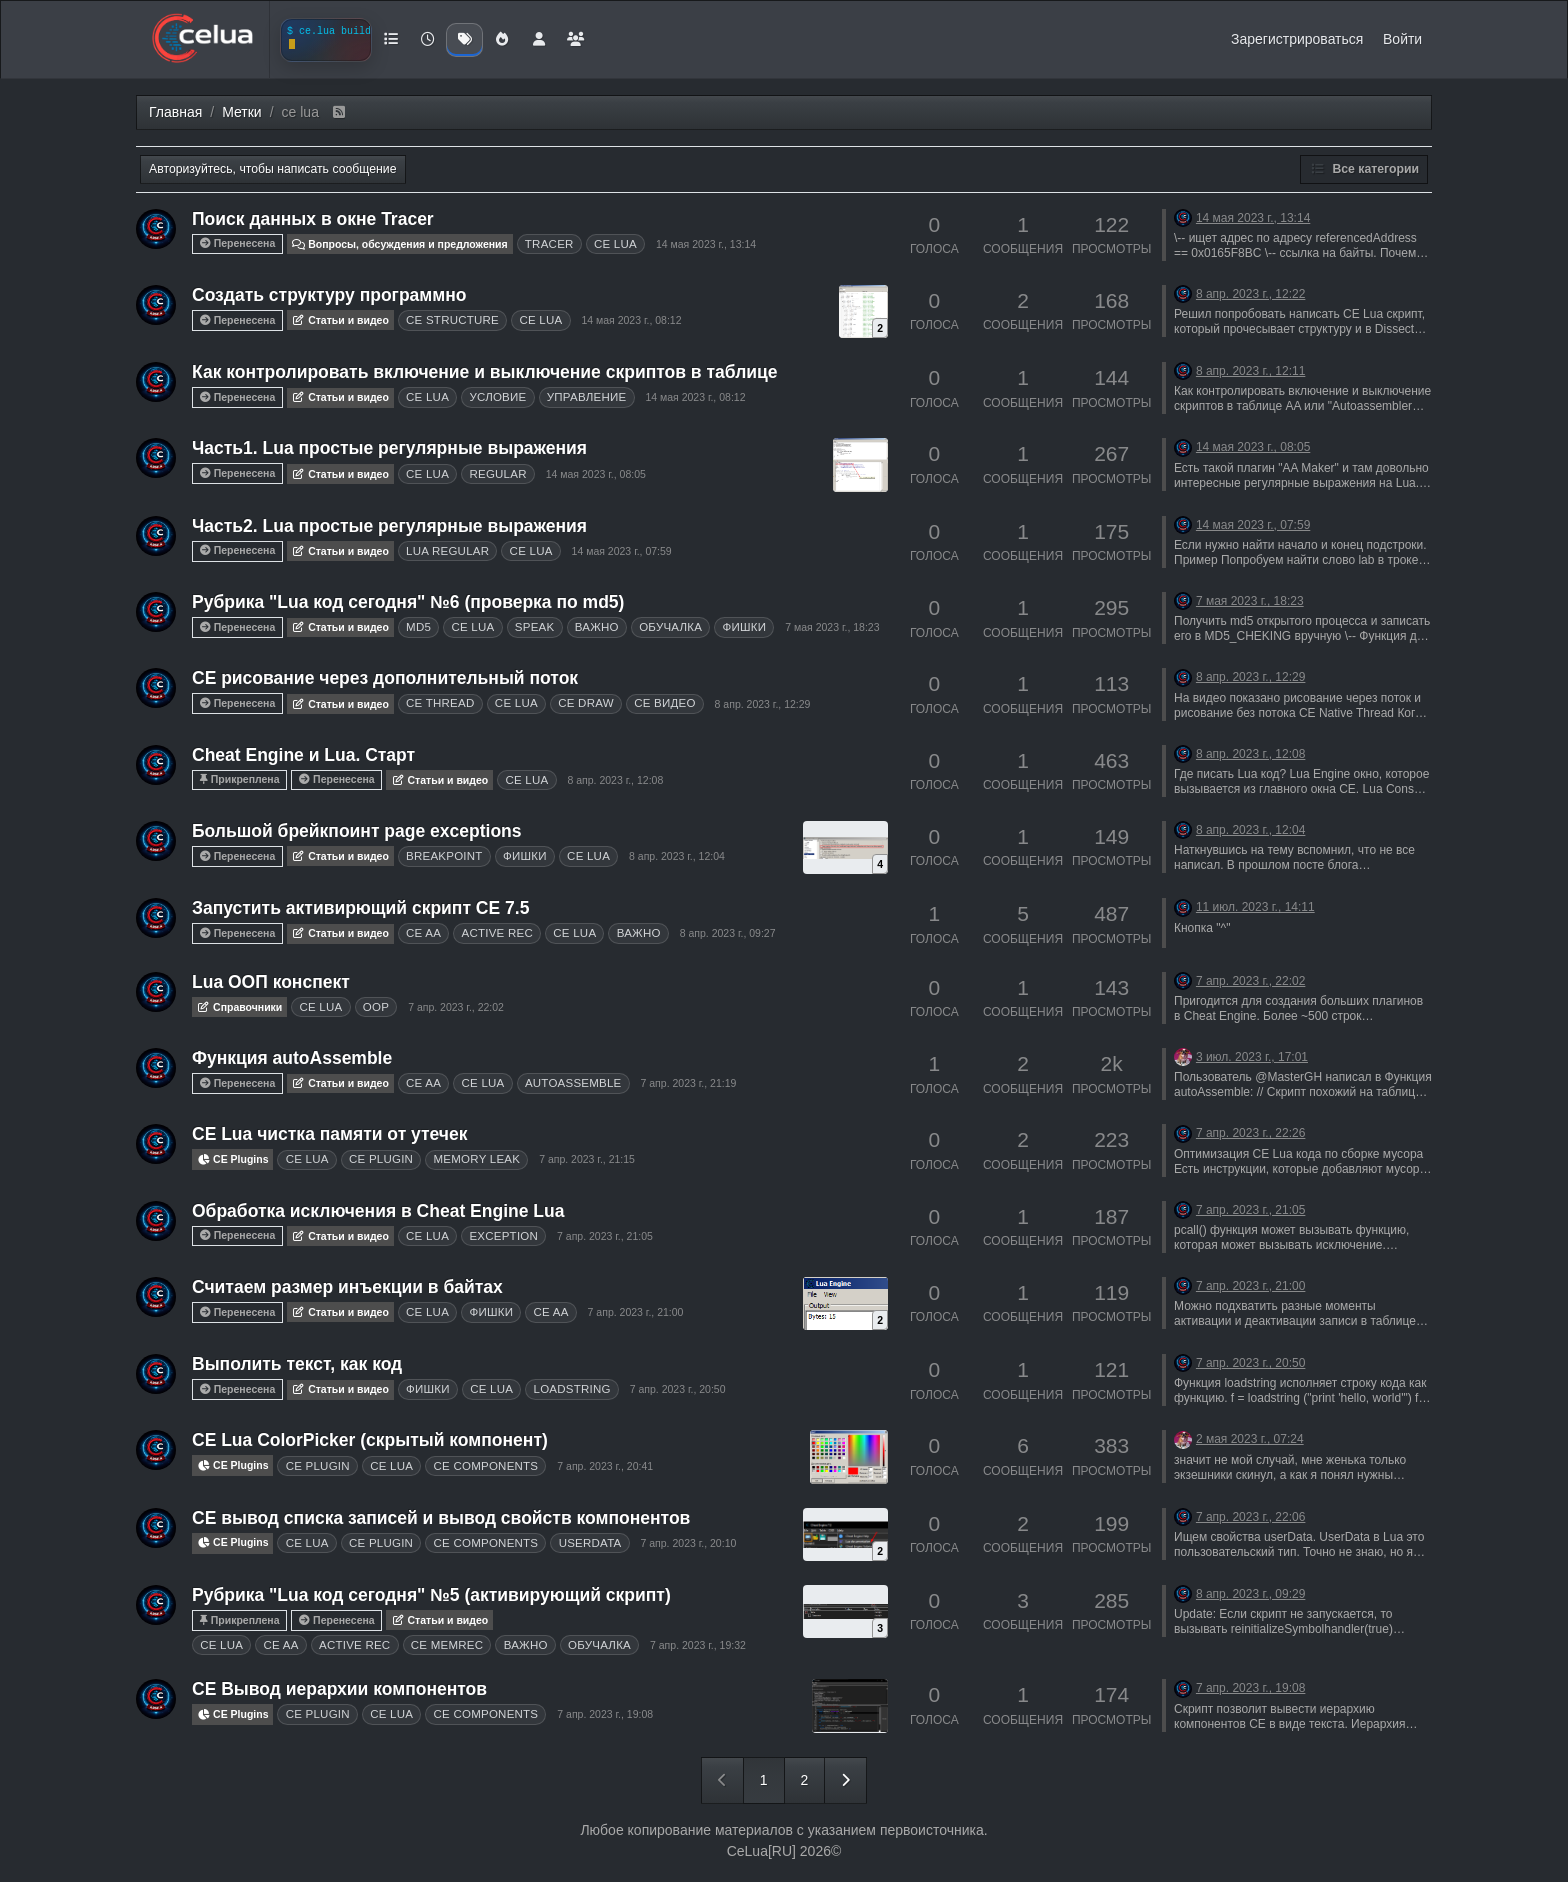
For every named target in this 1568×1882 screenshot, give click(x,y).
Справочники (239, 1007)
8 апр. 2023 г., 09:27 (728, 933)
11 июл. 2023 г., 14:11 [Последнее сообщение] (1255, 907)
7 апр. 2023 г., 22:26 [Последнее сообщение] (1251, 1133)
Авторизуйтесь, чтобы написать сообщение (273, 169)
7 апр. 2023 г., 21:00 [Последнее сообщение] (1251, 1286)
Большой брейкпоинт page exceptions (357, 831)
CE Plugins (232, 1159)
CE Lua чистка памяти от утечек (330, 1134)
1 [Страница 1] (764, 1780)
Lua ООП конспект (271, 982)
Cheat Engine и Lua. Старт (303, 755)
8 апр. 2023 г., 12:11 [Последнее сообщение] (1251, 371)
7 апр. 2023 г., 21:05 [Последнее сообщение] (1251, 1210)
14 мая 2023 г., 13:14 (706, 244)
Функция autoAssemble (292, 1058)
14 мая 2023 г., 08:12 (631, 320)
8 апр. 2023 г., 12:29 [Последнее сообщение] (1251, 677)
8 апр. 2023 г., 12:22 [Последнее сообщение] (1251, 294)
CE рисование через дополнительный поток (385, 678)
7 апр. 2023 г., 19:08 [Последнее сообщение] (1251, 1688)
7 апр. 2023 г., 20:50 (678, 1389)
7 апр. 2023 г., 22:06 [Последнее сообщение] (1251, 1517)
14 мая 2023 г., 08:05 (596, 474)
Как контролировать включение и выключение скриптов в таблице (485, 372)
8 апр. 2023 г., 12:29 (763, 704)
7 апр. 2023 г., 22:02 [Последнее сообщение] (1251, 981)
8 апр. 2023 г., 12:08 (615, 780)
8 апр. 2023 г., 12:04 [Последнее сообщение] (1251, 830)
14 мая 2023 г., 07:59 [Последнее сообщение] (1253, 525)
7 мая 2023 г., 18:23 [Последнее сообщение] (1250, 601)
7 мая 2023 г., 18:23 (832, 627)
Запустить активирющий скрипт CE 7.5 (360, 908)
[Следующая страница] (845, 1780)
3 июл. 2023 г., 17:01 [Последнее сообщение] (1252, 1057)
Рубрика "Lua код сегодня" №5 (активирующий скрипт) (431, 1595)
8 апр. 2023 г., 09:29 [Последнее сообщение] (1251, 1594)
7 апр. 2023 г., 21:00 (636, 1312)
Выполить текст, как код (297, 1364)
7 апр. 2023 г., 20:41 (605, 1466)
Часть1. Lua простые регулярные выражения (389, 448)
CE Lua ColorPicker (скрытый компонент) (370, 1440)
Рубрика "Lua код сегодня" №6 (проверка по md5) (408, 602)
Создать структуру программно (329, 295)
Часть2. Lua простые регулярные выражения (389, 526)
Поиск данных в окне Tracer (313, 219)
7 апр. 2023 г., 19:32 (698, 1645)
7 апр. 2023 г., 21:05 (605, 1236)
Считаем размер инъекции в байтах (347, 1287)
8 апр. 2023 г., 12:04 (677, 856)
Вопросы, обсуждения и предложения (400, 244)
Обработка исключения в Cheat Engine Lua (378, 1211)
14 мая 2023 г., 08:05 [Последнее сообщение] (1253, 447)
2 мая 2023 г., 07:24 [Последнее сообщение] (1250, 1439)
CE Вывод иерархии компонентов (339, 1689)
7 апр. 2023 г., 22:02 (456, 1007)
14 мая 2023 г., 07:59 (622, 551)
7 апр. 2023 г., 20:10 (689, 1543)
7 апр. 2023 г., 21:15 (587, 1159)
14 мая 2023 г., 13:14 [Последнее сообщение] (1253, 218)
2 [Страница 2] (805, 1780)
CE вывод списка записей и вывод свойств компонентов (441, 1518)
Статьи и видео (340, 320)
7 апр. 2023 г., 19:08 (605, 1714)
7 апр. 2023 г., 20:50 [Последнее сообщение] (1251, 1363)
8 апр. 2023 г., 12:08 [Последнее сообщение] (1251, 754)
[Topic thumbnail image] (863, 311)
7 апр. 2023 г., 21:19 (689, 1083)
